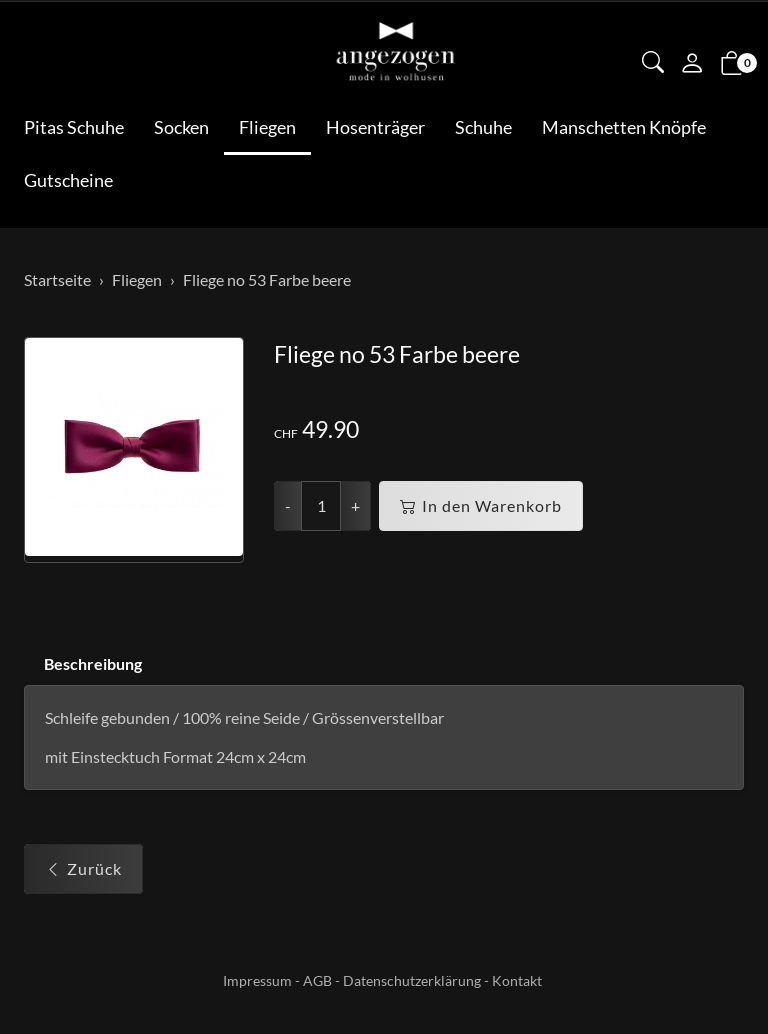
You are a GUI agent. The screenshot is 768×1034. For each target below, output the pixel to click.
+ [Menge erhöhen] (355, 505)
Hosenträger (375, 127)
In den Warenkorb (481, 506)
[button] (653, 64)
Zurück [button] (83, 869)
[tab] (83, 664)
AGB (317, 980)
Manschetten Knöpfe (624, 127)
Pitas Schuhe (74, 127)
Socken (181, 127)
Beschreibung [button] (93, 663)
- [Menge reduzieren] (288, 505)
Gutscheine (68, 180)
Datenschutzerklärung (412, 980)
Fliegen (267, 127)
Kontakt (517, 980)
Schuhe (483, 127)
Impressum (257, 980)
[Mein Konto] (692, 65)
